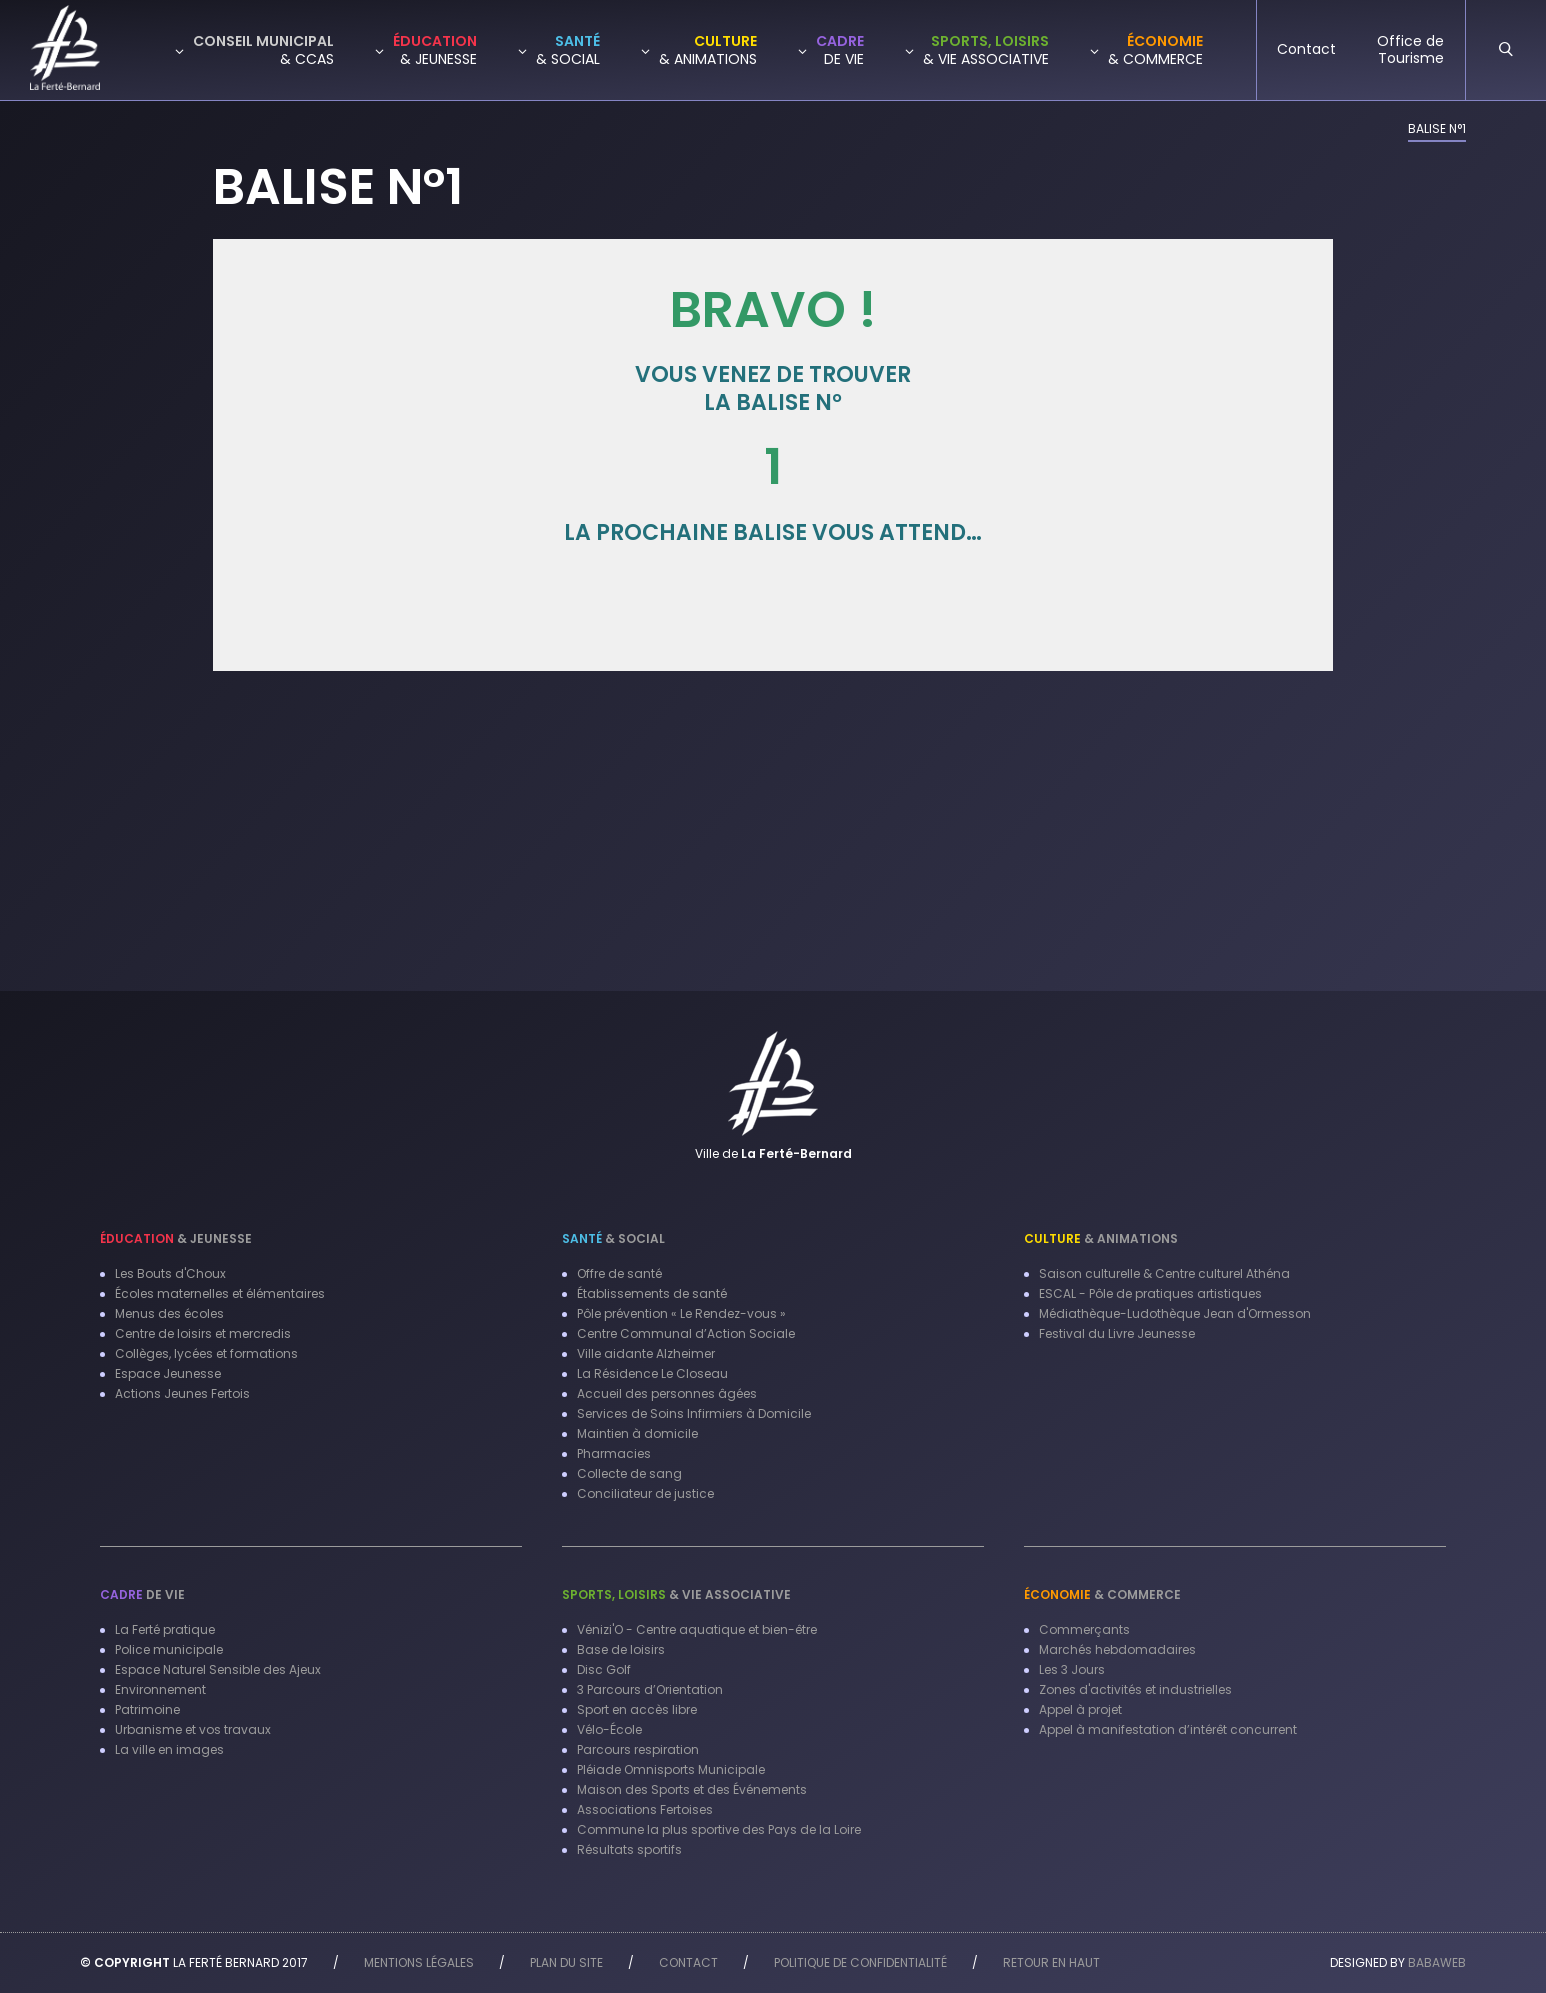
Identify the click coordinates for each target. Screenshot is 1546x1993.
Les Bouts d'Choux (170, 1273)
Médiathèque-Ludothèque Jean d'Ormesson (1175, 1313)
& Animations (1101, 1238)
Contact (688, 1962)
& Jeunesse (176, 1238)
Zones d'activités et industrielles (1135, 1689)
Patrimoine (147, 1709)
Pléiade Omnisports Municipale (671, 1769)
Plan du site (566, 1962)
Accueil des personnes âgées (667, 1393)
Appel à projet (1080, 1709)
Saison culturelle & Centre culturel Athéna (1164, 1273)
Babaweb (1437, 1962)
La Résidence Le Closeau (652, 1373)
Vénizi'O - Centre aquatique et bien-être (697, 1629)
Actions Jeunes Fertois (182, 1393)
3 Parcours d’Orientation (650, 1689)
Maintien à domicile (637, 1433)
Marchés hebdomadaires (1117, 1649)
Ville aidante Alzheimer (646, 1353)
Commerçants (1084, 1629)
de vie (142, 1594)
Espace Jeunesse (168, 1373)
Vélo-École (609, 1729)
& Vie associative (676, 1594)
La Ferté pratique (165, 1629)
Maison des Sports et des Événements (692, 1789)
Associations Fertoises (645, 1809)
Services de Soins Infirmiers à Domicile (694, 1413)
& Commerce (1102, 1594)
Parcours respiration (638, 1749)
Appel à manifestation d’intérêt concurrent (1168, 1729)
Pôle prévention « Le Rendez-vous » (681, 1313)
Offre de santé (619, 1273)
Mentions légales (419, 1962)
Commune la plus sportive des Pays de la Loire (719, 1829)
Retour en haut (1051, 1962)
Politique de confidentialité (860, 1962)
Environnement (160, 1689)
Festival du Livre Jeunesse (1117, 1333)
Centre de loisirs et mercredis (203, 1333)
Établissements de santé (652, 1293)
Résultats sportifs (629, 1849)
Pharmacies (614, 1453)
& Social (613, 1238)
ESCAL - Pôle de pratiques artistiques (1150, 1293)
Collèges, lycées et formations (206, 1353)
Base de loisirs (621, 1649)
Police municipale (169, 1649)
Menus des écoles (169, 1313)
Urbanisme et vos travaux (193, 1729)
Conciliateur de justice (645, 1493)
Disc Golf (604, 1669)
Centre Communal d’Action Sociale (686, 1333)
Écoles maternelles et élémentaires (220, 1293)
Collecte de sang (629, 1473)
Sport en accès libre (637, 1709)
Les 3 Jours (1072, 1669)
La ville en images (169, 1749)
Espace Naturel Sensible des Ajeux (218, 1669)
